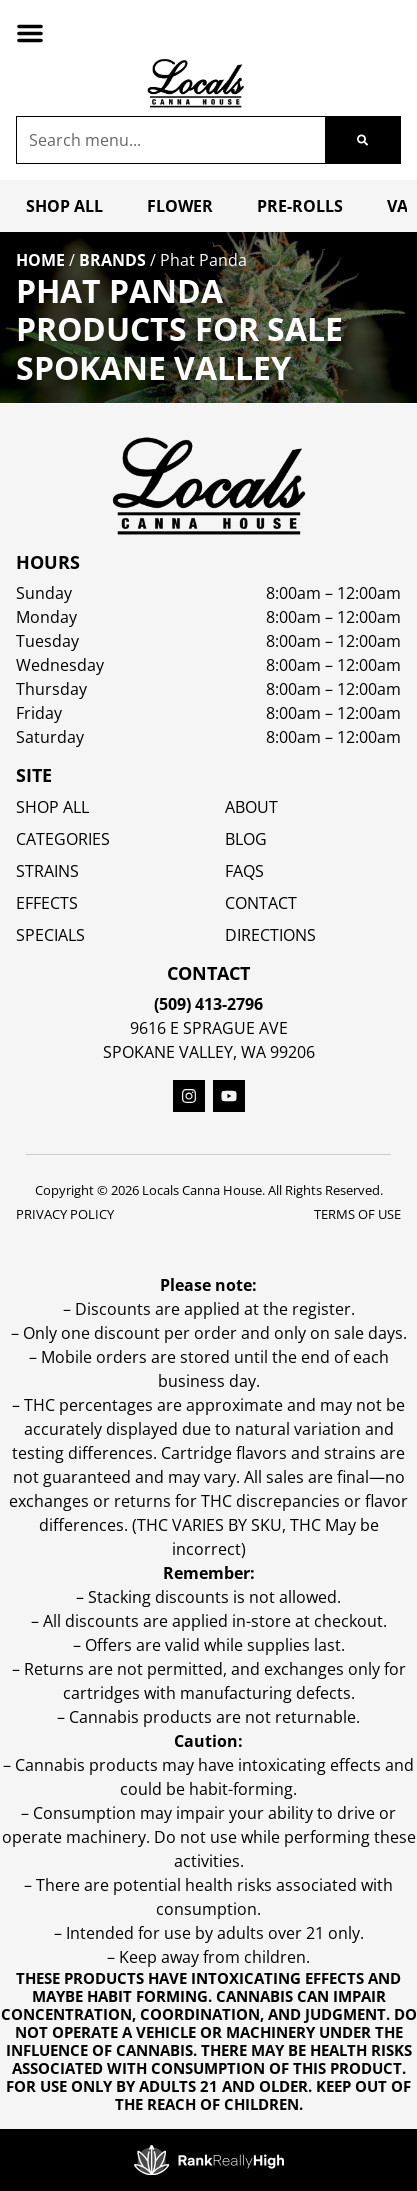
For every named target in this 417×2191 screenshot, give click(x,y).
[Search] (362, 140)
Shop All (64, 206)
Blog (246, 839)
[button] (30, 33)
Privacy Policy (65, 1214)
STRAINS (47, 871)
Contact (261, 903)
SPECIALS (50, 935)
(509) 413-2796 (208, 1004)
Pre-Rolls (300, 206)
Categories (63, 839)
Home (40, 260)
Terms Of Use (357, 1214)
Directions (270, 935)
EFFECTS (47, 903)
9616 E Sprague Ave (209, 1028)
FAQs (244, 871)
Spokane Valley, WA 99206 (209, 1052)
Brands (112, 260)
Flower (180, 206)
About (251, 807)
